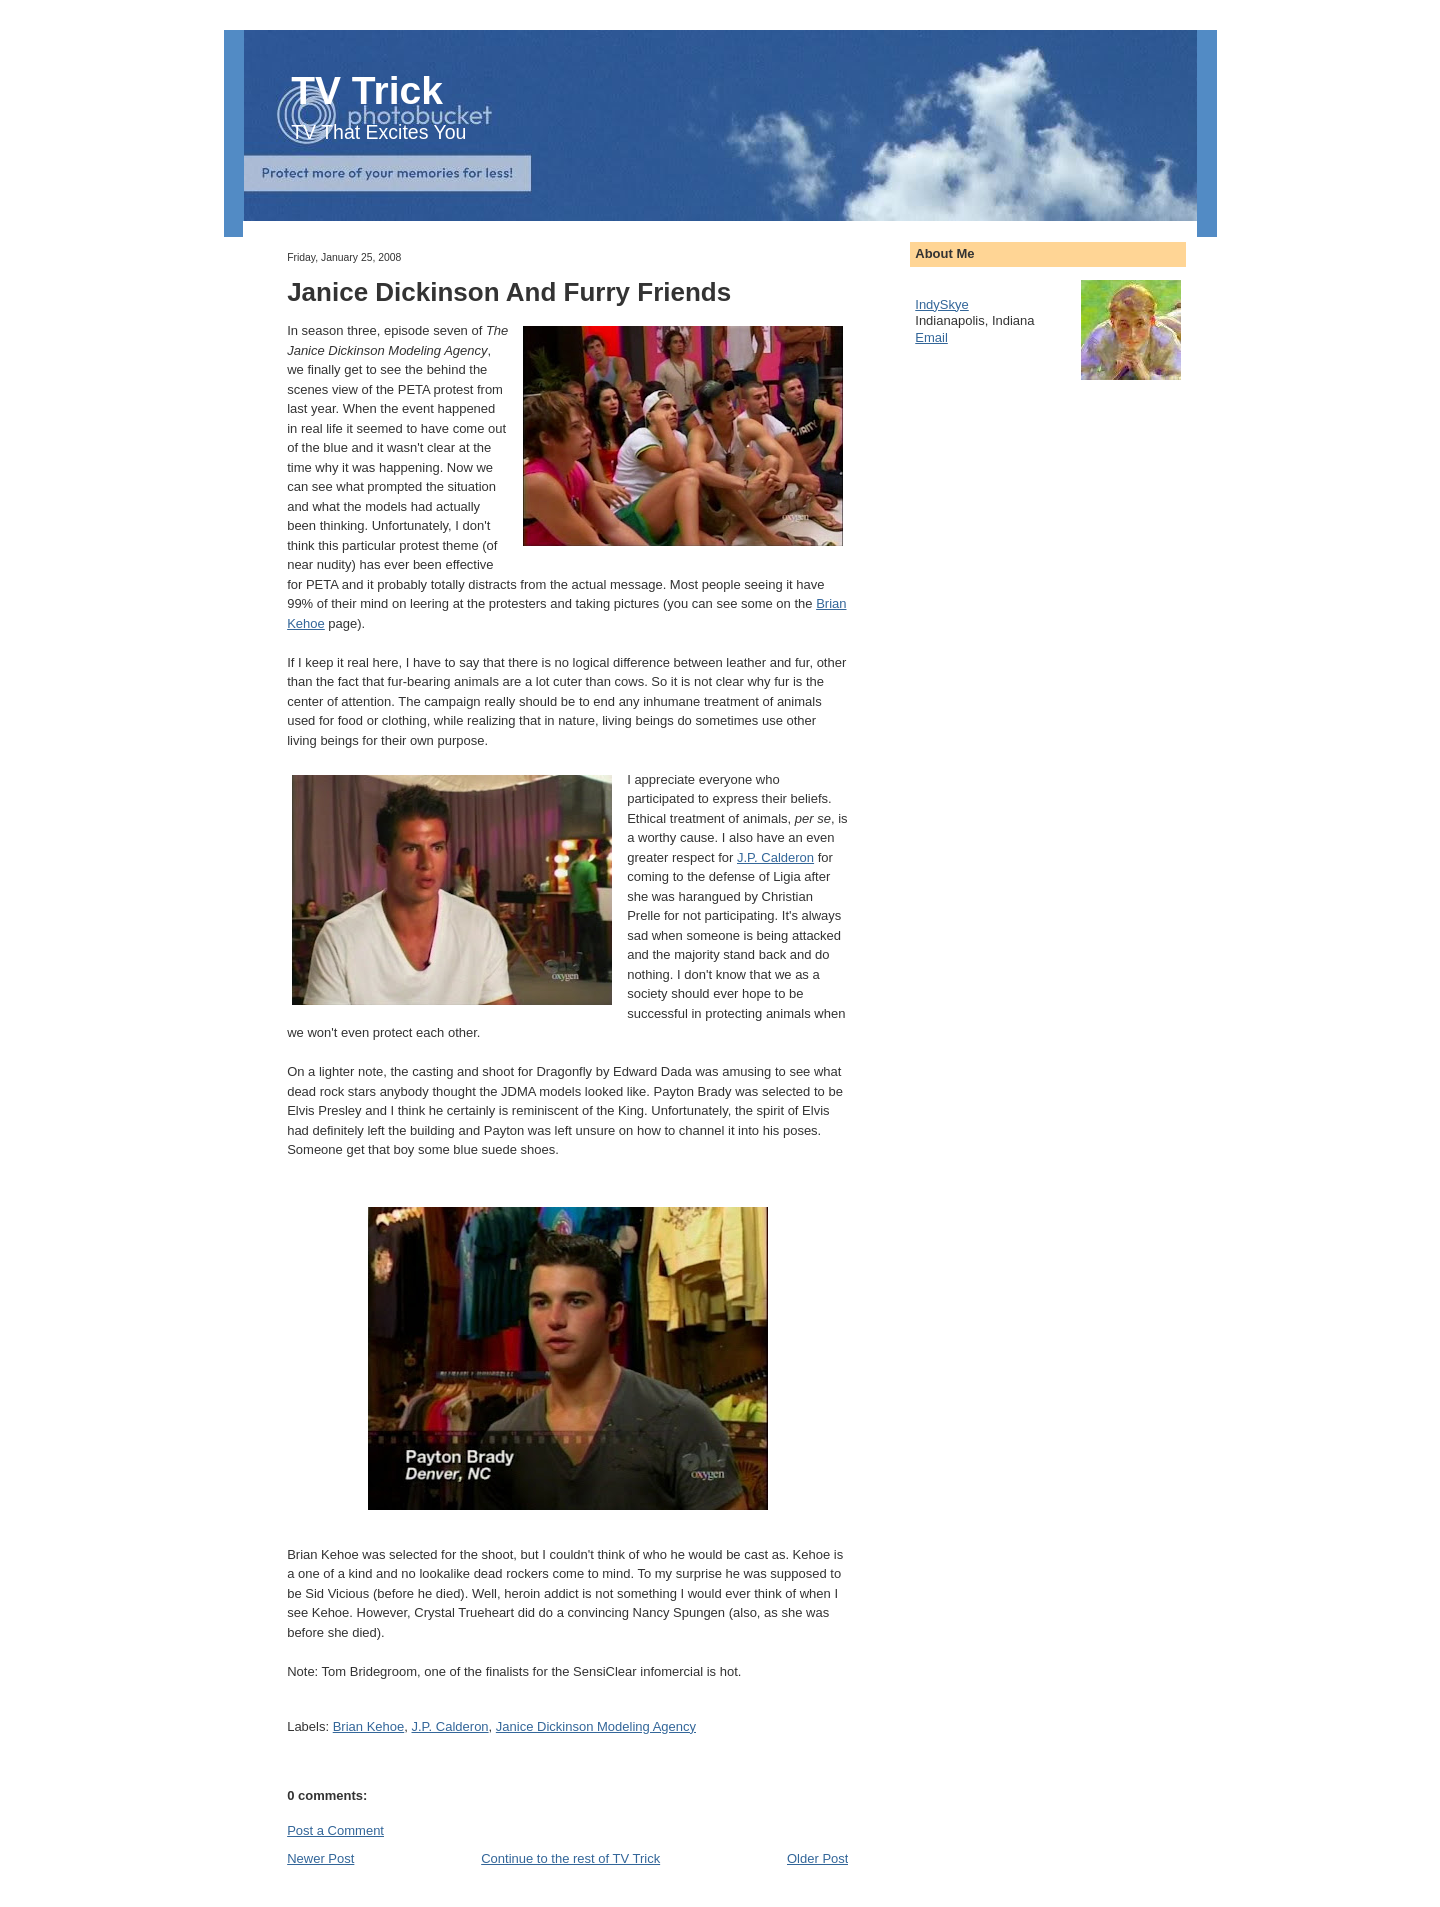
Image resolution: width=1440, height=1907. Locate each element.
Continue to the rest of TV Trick (570, 1858)
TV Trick (367, 90)
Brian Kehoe (369, 1726)
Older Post (817, 1858)
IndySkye (941, 304)
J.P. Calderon (775, 857)
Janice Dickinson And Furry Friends (509, 292)
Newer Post (320, 1858)
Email (931, 337)
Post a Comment (335, 1830)
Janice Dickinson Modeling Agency (596, 1726)
